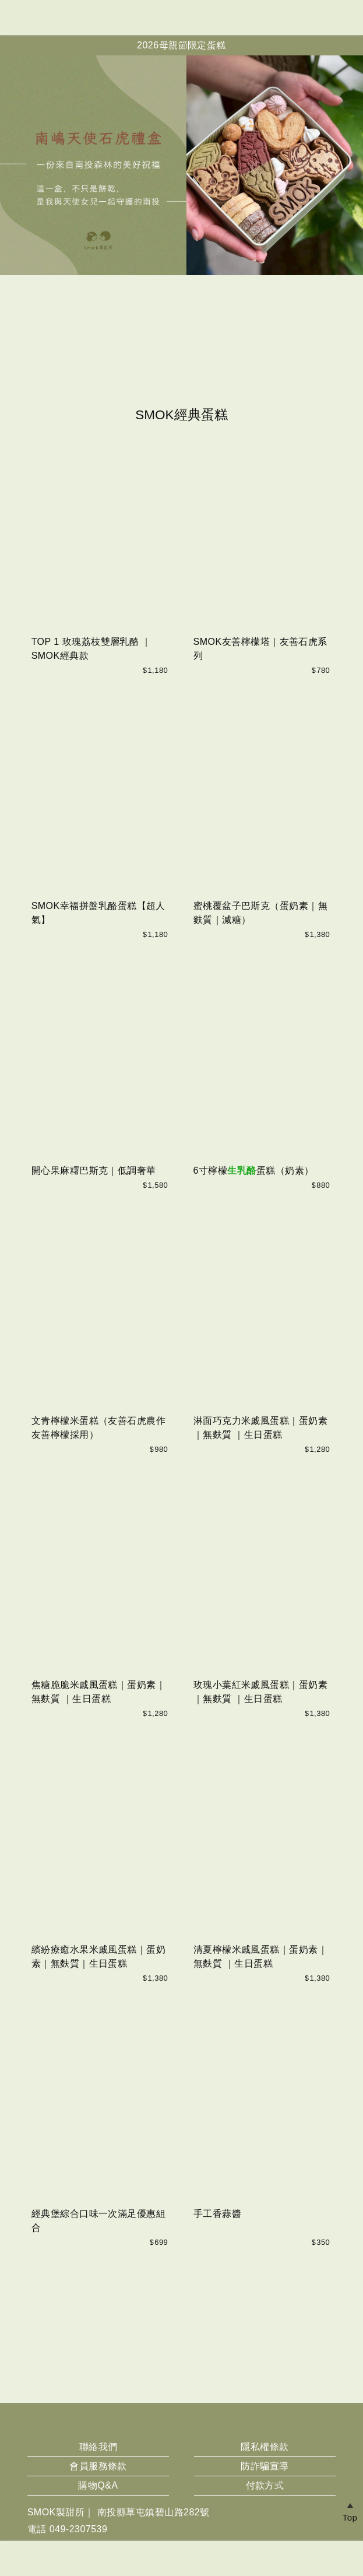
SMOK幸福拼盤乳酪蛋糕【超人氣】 (98, 913)
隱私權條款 (264, 2447)
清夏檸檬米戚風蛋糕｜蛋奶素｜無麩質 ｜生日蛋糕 (260, 1956)
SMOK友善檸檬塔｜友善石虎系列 (260, 649)
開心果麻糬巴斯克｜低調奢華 (93, 1170)
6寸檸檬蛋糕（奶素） (253, 1170)
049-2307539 (79, 2529)
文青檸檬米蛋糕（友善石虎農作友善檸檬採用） (98, 1428)
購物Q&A (98, 2485)
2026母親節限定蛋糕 (181, 45)
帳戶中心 (348, 17)
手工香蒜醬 (217, 2214)
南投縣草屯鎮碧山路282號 (153, 2512)
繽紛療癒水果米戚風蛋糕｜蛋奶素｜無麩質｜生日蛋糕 (98, 1956)
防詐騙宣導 (264, 2466)
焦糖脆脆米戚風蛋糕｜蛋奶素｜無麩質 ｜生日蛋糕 (98, 1692)
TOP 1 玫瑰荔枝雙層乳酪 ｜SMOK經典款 (91, 649)
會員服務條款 (98, 2466)
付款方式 (265, 2485)
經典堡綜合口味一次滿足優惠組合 (98, 2221)
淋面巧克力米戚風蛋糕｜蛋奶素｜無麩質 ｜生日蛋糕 (260, 1428)
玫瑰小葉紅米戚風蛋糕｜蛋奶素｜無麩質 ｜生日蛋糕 (260, 1692)
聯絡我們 (98, 2447)
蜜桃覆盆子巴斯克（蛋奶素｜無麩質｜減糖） (260, 913)
